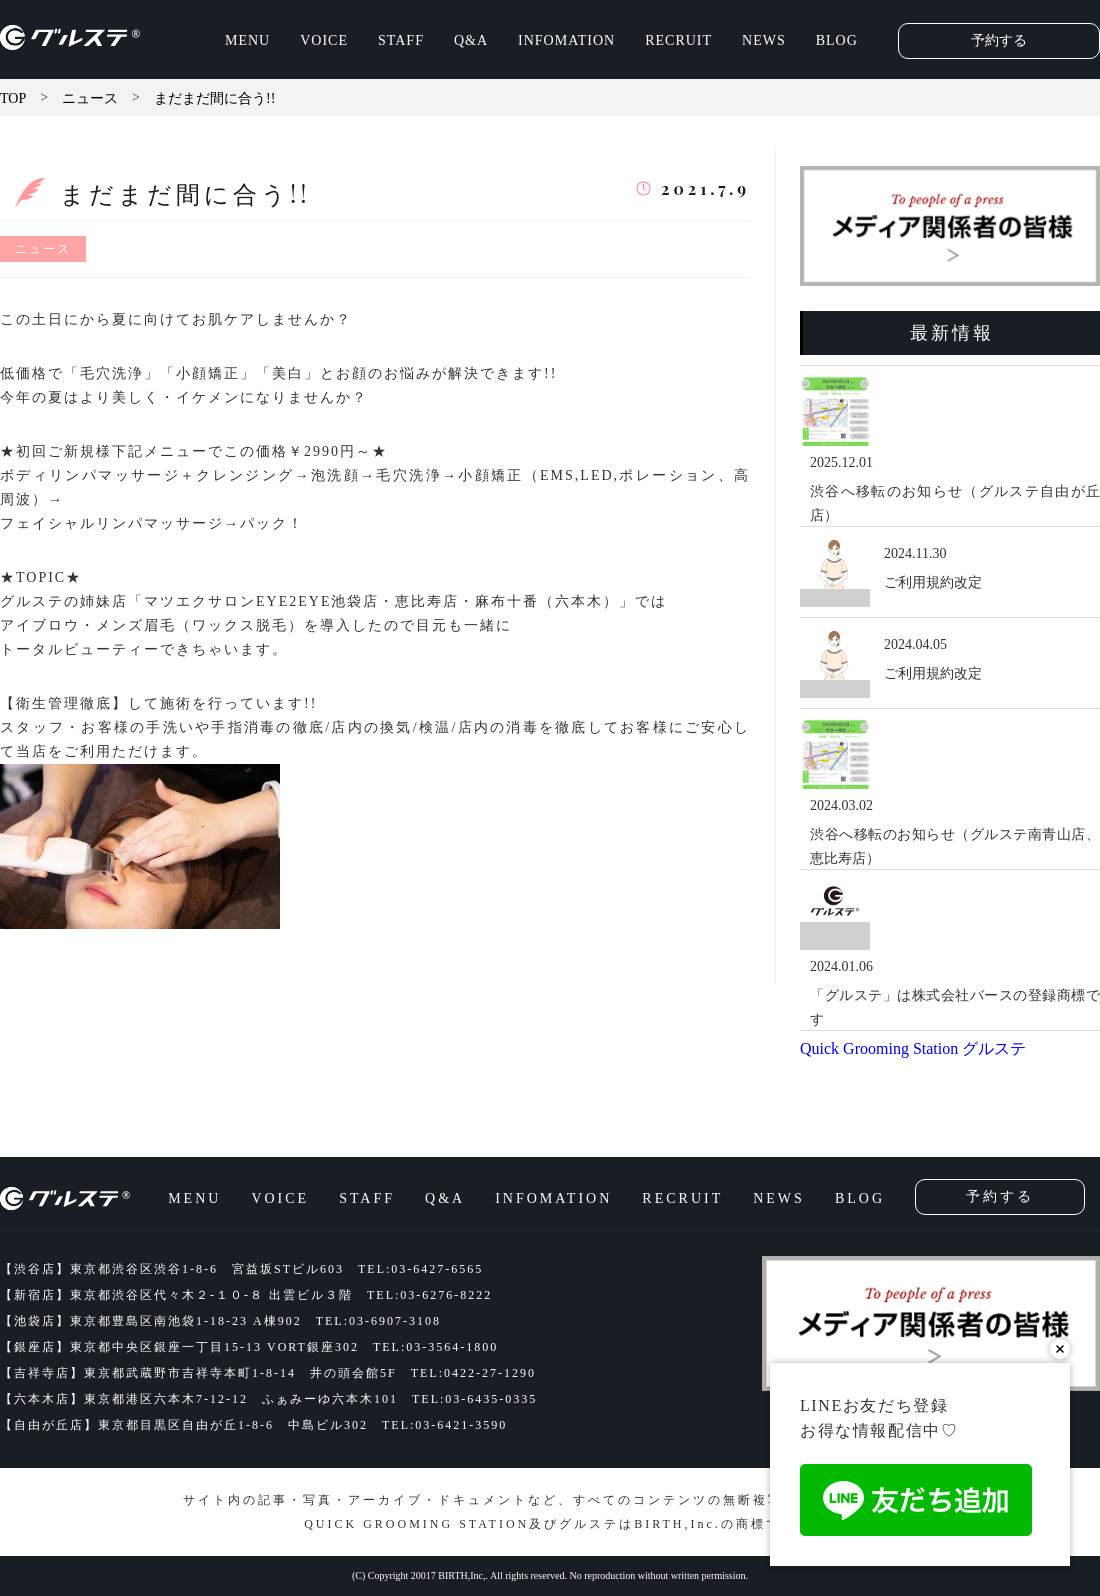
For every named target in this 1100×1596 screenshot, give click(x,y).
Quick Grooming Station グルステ (913, 1048)
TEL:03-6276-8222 (429, 1295)
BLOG (837, 40)
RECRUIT (678, 40)
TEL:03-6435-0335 (474, 1399)
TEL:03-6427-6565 (420, 1269)
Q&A (471, 40)
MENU (247, 40)
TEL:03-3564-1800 (435, 1347)
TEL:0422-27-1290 (473, 1373)
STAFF (401, 40)
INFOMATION (566, 40)
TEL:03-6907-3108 (378, 1321)
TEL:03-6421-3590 (444, 1425)
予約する (999, 40)
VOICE (324, 40)
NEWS (764, 40)
